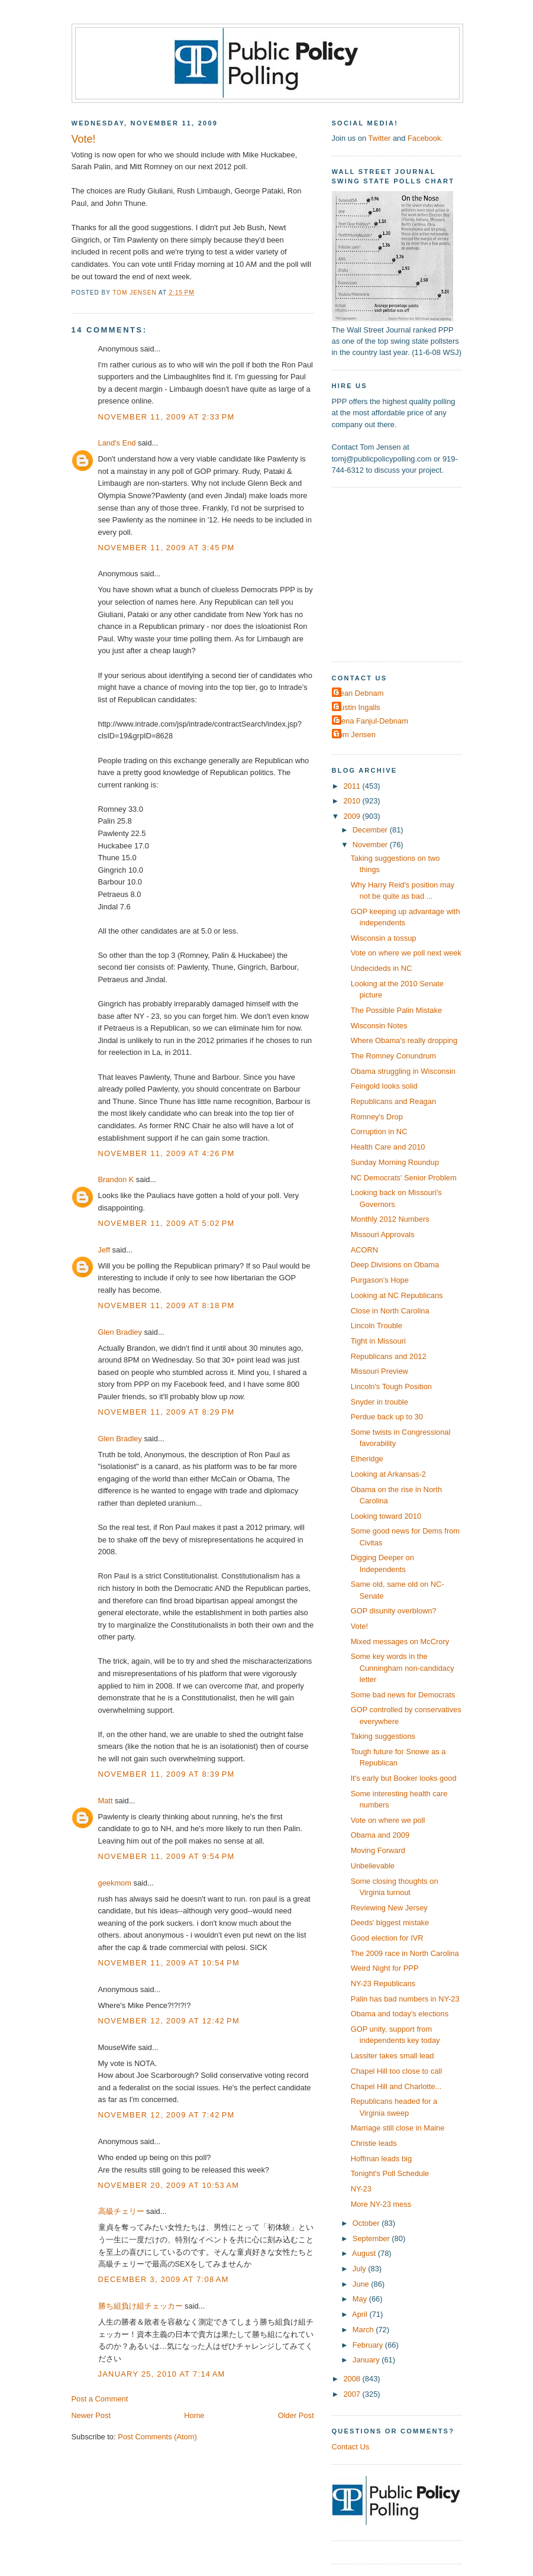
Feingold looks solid (384, 1086)
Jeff (104, 1249)
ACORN (364, 1249)
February (369, 2345)
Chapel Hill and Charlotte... (396, 2086)
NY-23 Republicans (383, 1983)
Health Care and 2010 (388, 1146)
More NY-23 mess (381, 2204)
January (367, 2359)
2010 (352, 800)
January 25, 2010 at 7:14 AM (161, 2374)
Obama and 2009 (380, 1835)
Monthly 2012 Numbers (390, 1219)
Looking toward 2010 (386, 1516)
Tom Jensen (355, 734)
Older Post (296, 2415)
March (364, 2329)
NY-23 (361, 2188)
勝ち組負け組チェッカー (140, 2305)
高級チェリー (121, 2211)
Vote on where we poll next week (406, 952)
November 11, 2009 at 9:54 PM (166, 1856)
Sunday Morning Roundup (395, 1162)
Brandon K (116, 1179)
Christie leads (374, 2143)
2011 (352, 786)
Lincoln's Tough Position (391, 1386)
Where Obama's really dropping (404, 1040)
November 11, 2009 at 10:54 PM (169, 1962)
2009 (352, 816)
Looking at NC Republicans (397, 1295)
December (371, 829)
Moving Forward (378, 1850)
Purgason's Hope (380, 1280)
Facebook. (425, 138)
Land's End (117, 442)
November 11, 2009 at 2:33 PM (166, 416)
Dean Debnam (359, 693)
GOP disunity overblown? (394, 1610)
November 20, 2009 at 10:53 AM (169, 2185)
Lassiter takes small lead (392, 2055)
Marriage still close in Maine (398, 2127)
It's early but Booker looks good (404, 1778)
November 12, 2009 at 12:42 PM (169, 2020)
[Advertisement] (406, 573)
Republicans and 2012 (389, 1356)
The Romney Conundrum (393, 1055)
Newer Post (91, 2415)
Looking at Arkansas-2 (388, 1474)
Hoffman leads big (381, 2158)
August (365, 2253)
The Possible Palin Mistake (396, 1010)
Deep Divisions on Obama (395, 1264)
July (360, 2268)
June (362, 2284)
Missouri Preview (379, 1371)
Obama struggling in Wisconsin (403, 1071)
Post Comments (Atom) (157, 2436)
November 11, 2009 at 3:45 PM (166, 547)
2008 (352, 2378)
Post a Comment (100, 2398)
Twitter (379, 138)
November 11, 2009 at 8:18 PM (166, 1305)
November (371, 844)
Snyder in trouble (379, 1401)
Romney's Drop (377, 1116)
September (372, 2238)
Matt (105, 1800)
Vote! (359, 1626)
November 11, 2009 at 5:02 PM (166, 1223)
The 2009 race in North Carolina (405, 1953)
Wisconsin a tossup (383, 938)
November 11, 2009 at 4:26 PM (166, 1153)
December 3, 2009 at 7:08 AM (163, 2279)
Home (194, 2415)
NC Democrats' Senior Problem (404, 1177)
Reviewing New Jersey (389, 1907)
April (360, 2314)
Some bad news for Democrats (403, 1694)
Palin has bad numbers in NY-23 (405, 1998)
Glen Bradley (120, 1332)
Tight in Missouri (378, 1341)
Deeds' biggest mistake (390, 1922)
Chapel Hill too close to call (396, 2071)
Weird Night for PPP (385, 1968)
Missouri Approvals (383, 1234)
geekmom (114, 1882)
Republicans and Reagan (393, 1101)
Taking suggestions (383, 1736)
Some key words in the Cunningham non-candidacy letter (402, 1668)
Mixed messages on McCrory (400, 1641)
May (361, 2298)
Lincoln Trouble (376, 1325)
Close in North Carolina (390, 1310)
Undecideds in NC (381, 968)
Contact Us (351, 2446)
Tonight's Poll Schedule (390, 2173)
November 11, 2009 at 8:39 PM (166, 1774)
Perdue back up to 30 (387, 1416)
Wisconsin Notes (379, 1025)
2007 (352, 2394)
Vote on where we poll (388, 1820)
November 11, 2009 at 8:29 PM (166, 1412)
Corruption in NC (379, 1131)
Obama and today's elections (399, 2013)
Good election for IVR (387, 1937)
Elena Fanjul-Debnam (371, 720)
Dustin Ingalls (357, 707)
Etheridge (367, 1458)
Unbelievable (373, 1865)
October (367, 2223)
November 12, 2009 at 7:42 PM (166, 2114)
